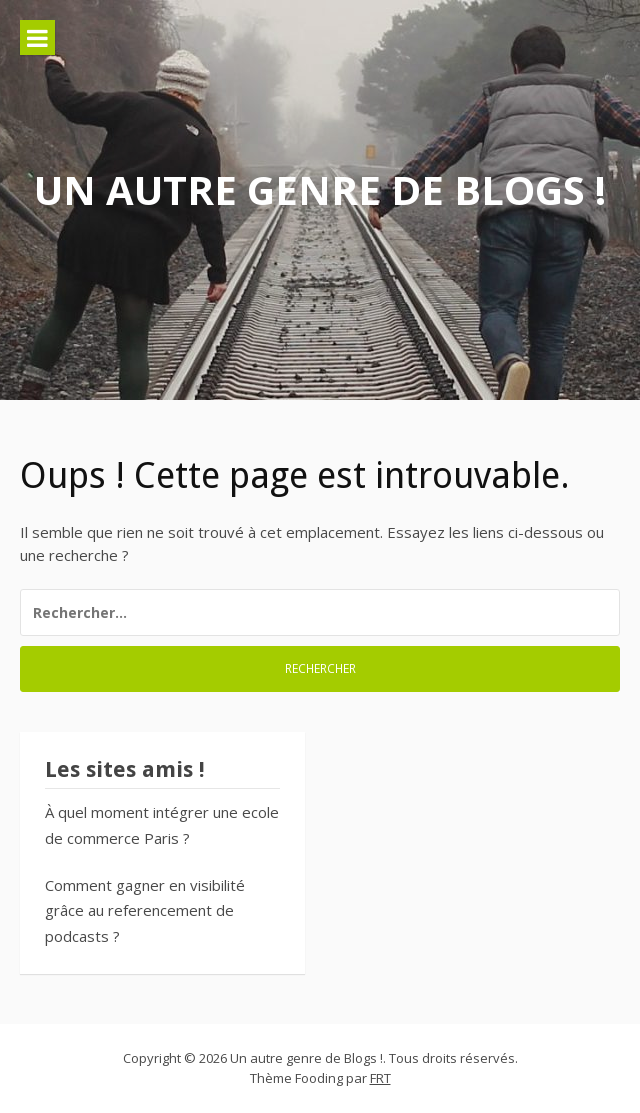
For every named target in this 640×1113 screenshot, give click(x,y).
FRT (380, 1078)
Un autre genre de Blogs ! (320, 189)
